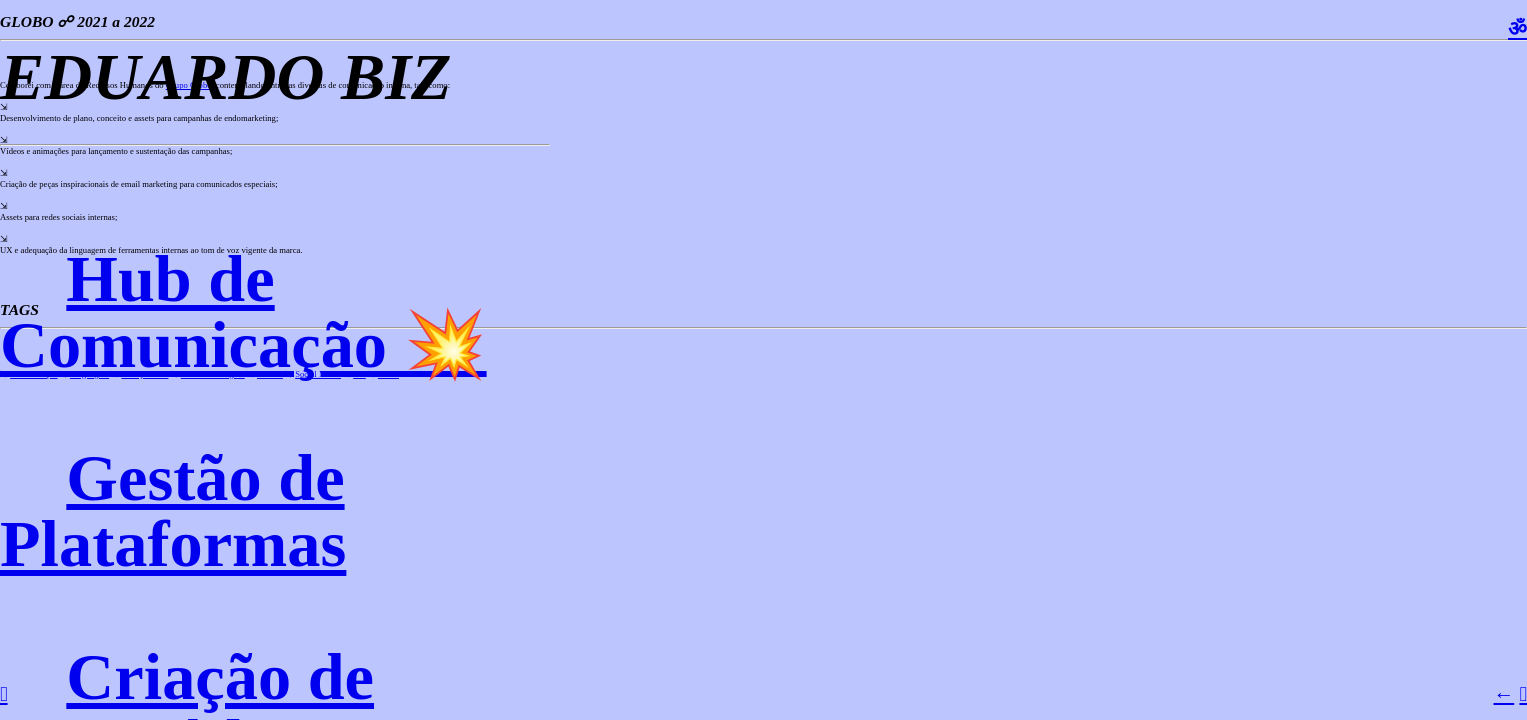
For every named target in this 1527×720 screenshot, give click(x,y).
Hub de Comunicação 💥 (243, 311)
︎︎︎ (1523, 694)
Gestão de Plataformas (173, 510)
